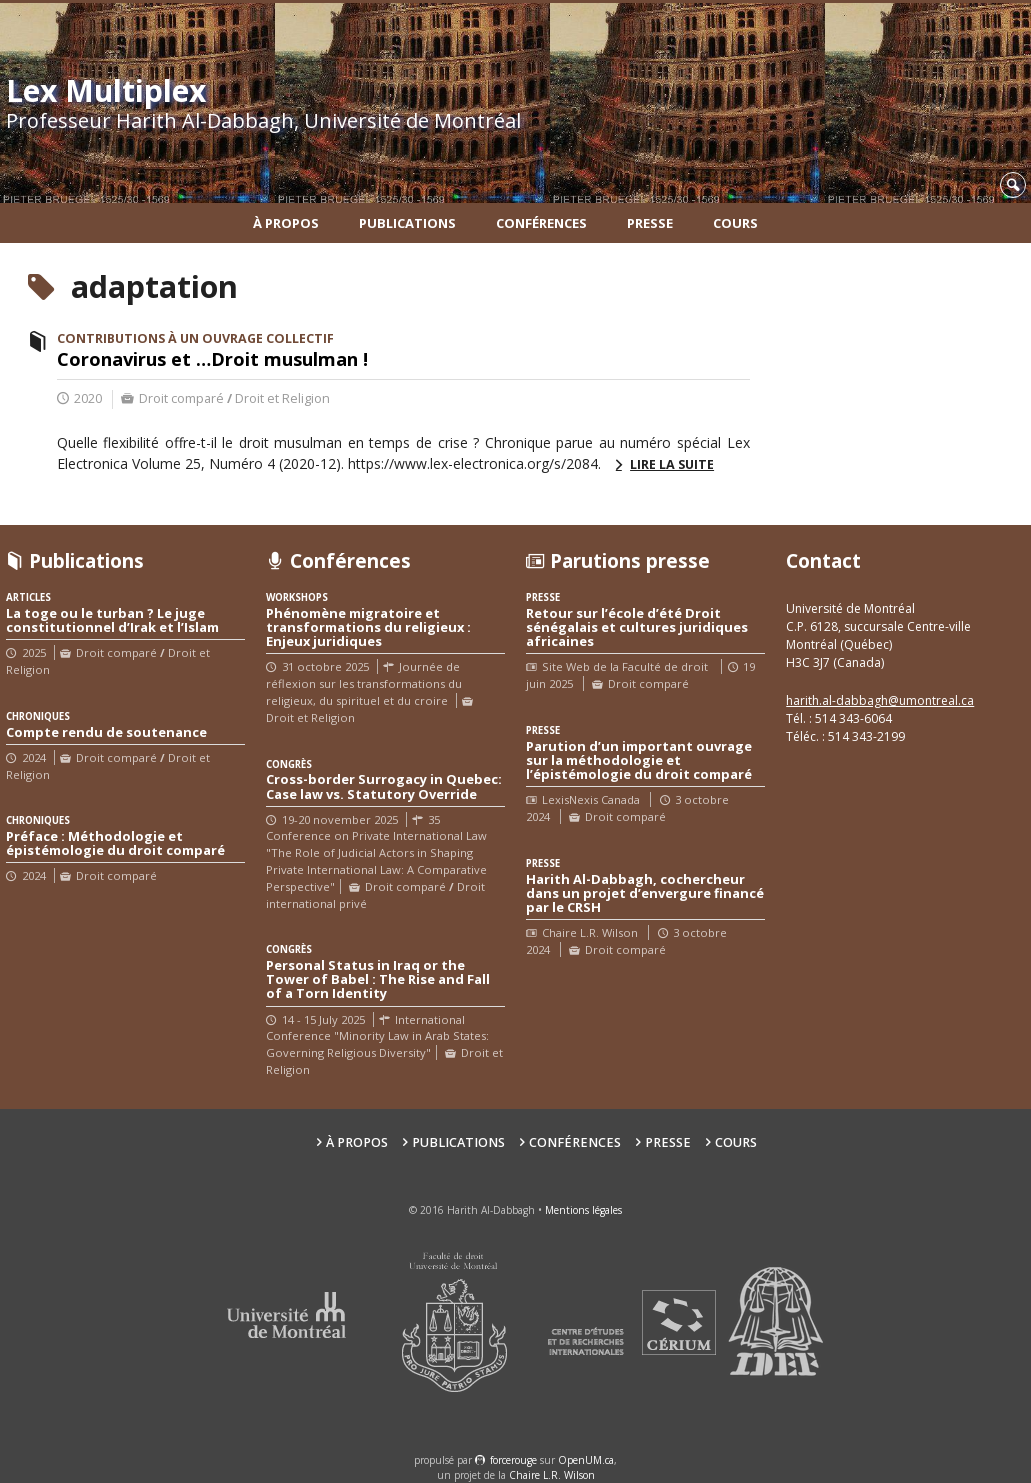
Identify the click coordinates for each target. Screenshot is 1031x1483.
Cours (735, 223)
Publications (407, 223)
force (513, 1460)
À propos (286, 223)
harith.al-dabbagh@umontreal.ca (880, 700)
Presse (650, 223)
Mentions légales (583, 1210)
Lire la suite (672, 464)
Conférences (541, 223)
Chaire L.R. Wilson (552, 1475)
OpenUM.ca (586, 1460)
